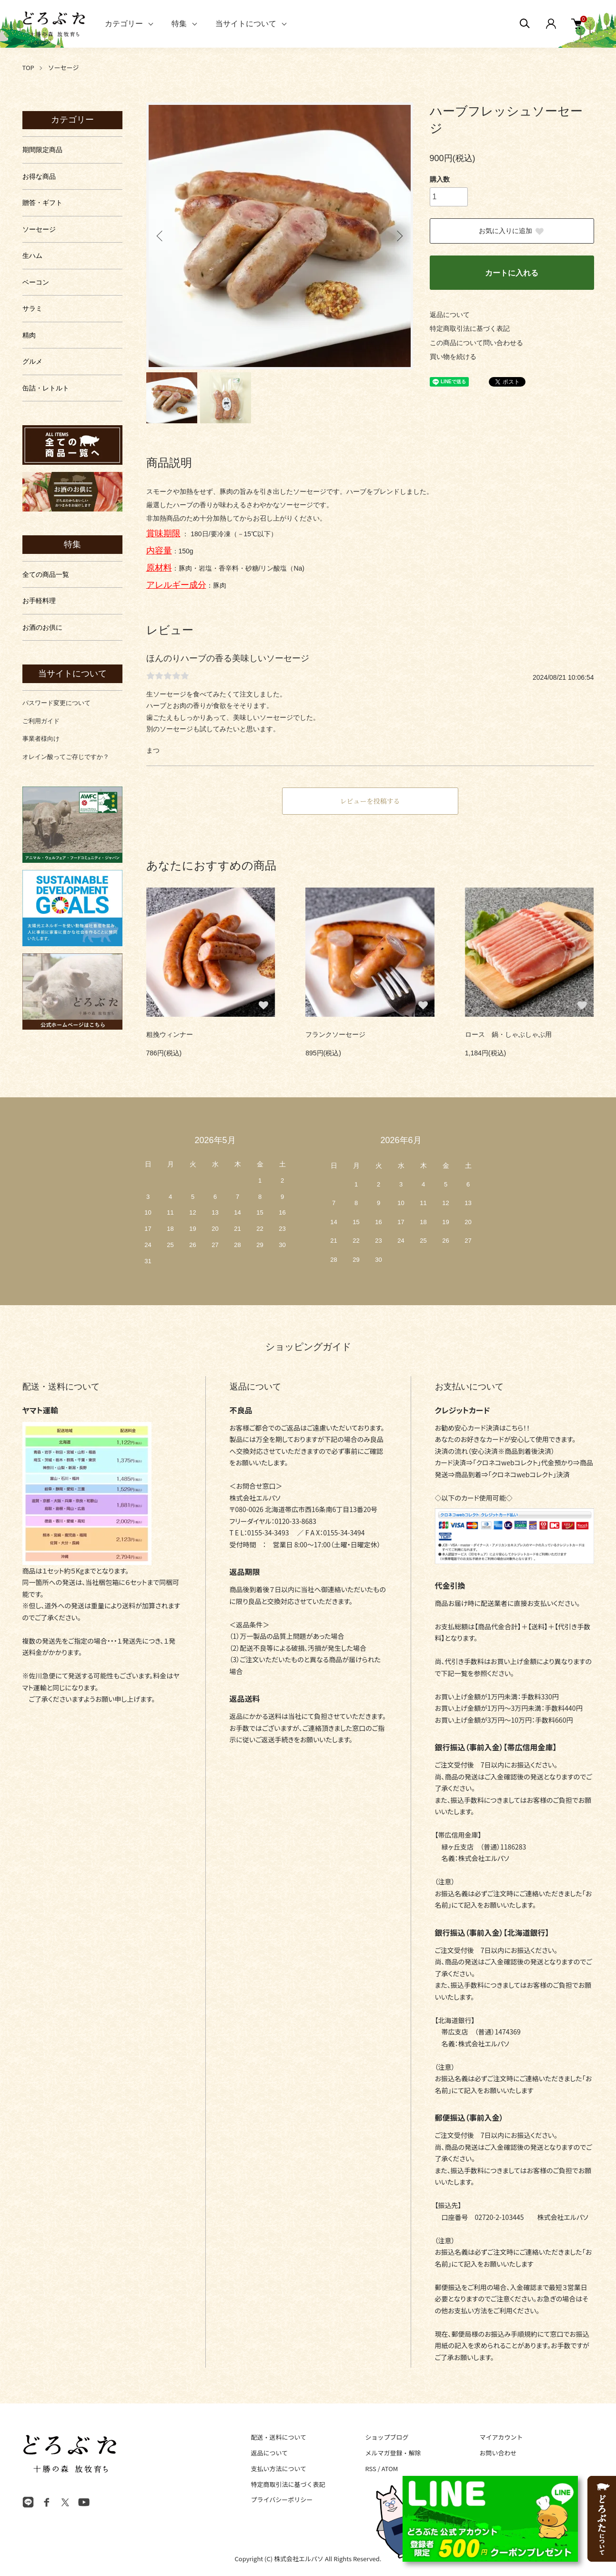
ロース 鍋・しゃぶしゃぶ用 (508, 1034)
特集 (179, 24)
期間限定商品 (42, 149)
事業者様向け (41, 738)
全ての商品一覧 (45, 574)
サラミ (32, 308)
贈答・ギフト (42, 202)
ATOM (390, 2468)
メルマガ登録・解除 (393, 2452)
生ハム (32, 255)
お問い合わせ (497, 2452)
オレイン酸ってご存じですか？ (65, 756)
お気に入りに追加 (512, 231)
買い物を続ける (453, 356)
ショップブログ (386, 2437)
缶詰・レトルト (45, 388)
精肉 (29, 335)
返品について (450, 314)
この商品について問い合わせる (476, 343)
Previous (160, 236)
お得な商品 (39, 176)
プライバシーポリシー (282, 2499)
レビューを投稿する (370, 801)
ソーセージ (63, 67)
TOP (28, 67)
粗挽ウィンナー (169, 1034)
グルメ (32, 361)
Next (399, 236)
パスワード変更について (56, 702)
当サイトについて (245, 24)
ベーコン (35, 282)
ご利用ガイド (41, 721)
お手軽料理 (39, 600)
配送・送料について (279, 2437)
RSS (370, 2468)
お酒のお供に (42, 627)
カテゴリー (124, 24)
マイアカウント (501, 2437)
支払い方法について (279, 2468)
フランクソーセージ (335, 1034)
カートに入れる (511, 273)
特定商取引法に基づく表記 (470, 328)
